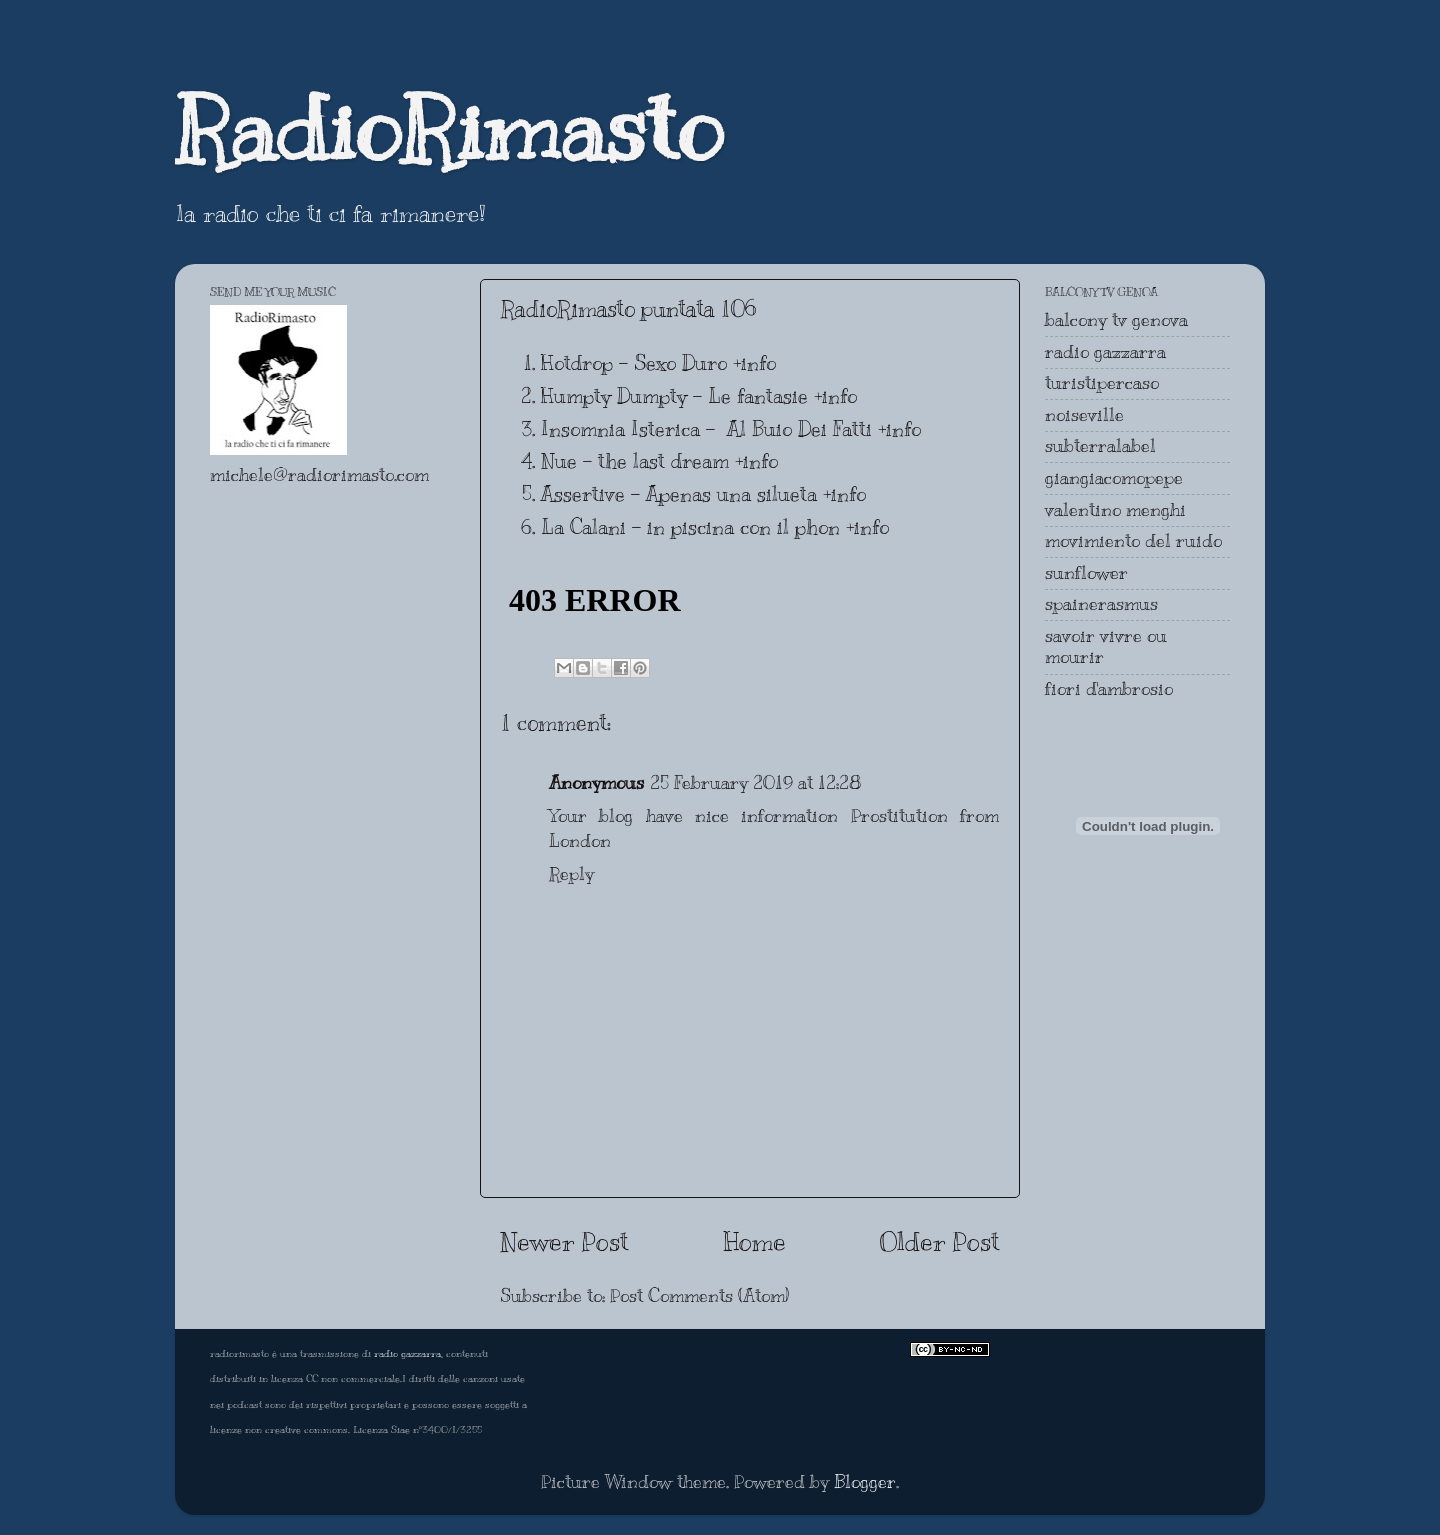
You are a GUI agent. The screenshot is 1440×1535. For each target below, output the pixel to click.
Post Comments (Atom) (699, 1296)
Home (754, 1241)
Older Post (940, 1241)
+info (754, 363)
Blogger (865, 1482)
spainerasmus (1101, 604)
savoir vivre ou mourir (1106, 647)
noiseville (1084, 415)
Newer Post (564, 1241)
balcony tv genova (1116, 320)
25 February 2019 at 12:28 (755, 783)
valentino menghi (1115, 510)
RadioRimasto (449, 129)
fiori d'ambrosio (1109, 689)
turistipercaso (1102, 383)
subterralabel (1100, 446)
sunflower (1086, 573)
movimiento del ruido (1133, 541)
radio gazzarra (1105, 352)
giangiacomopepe (1114, 478)
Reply (571, 874)
